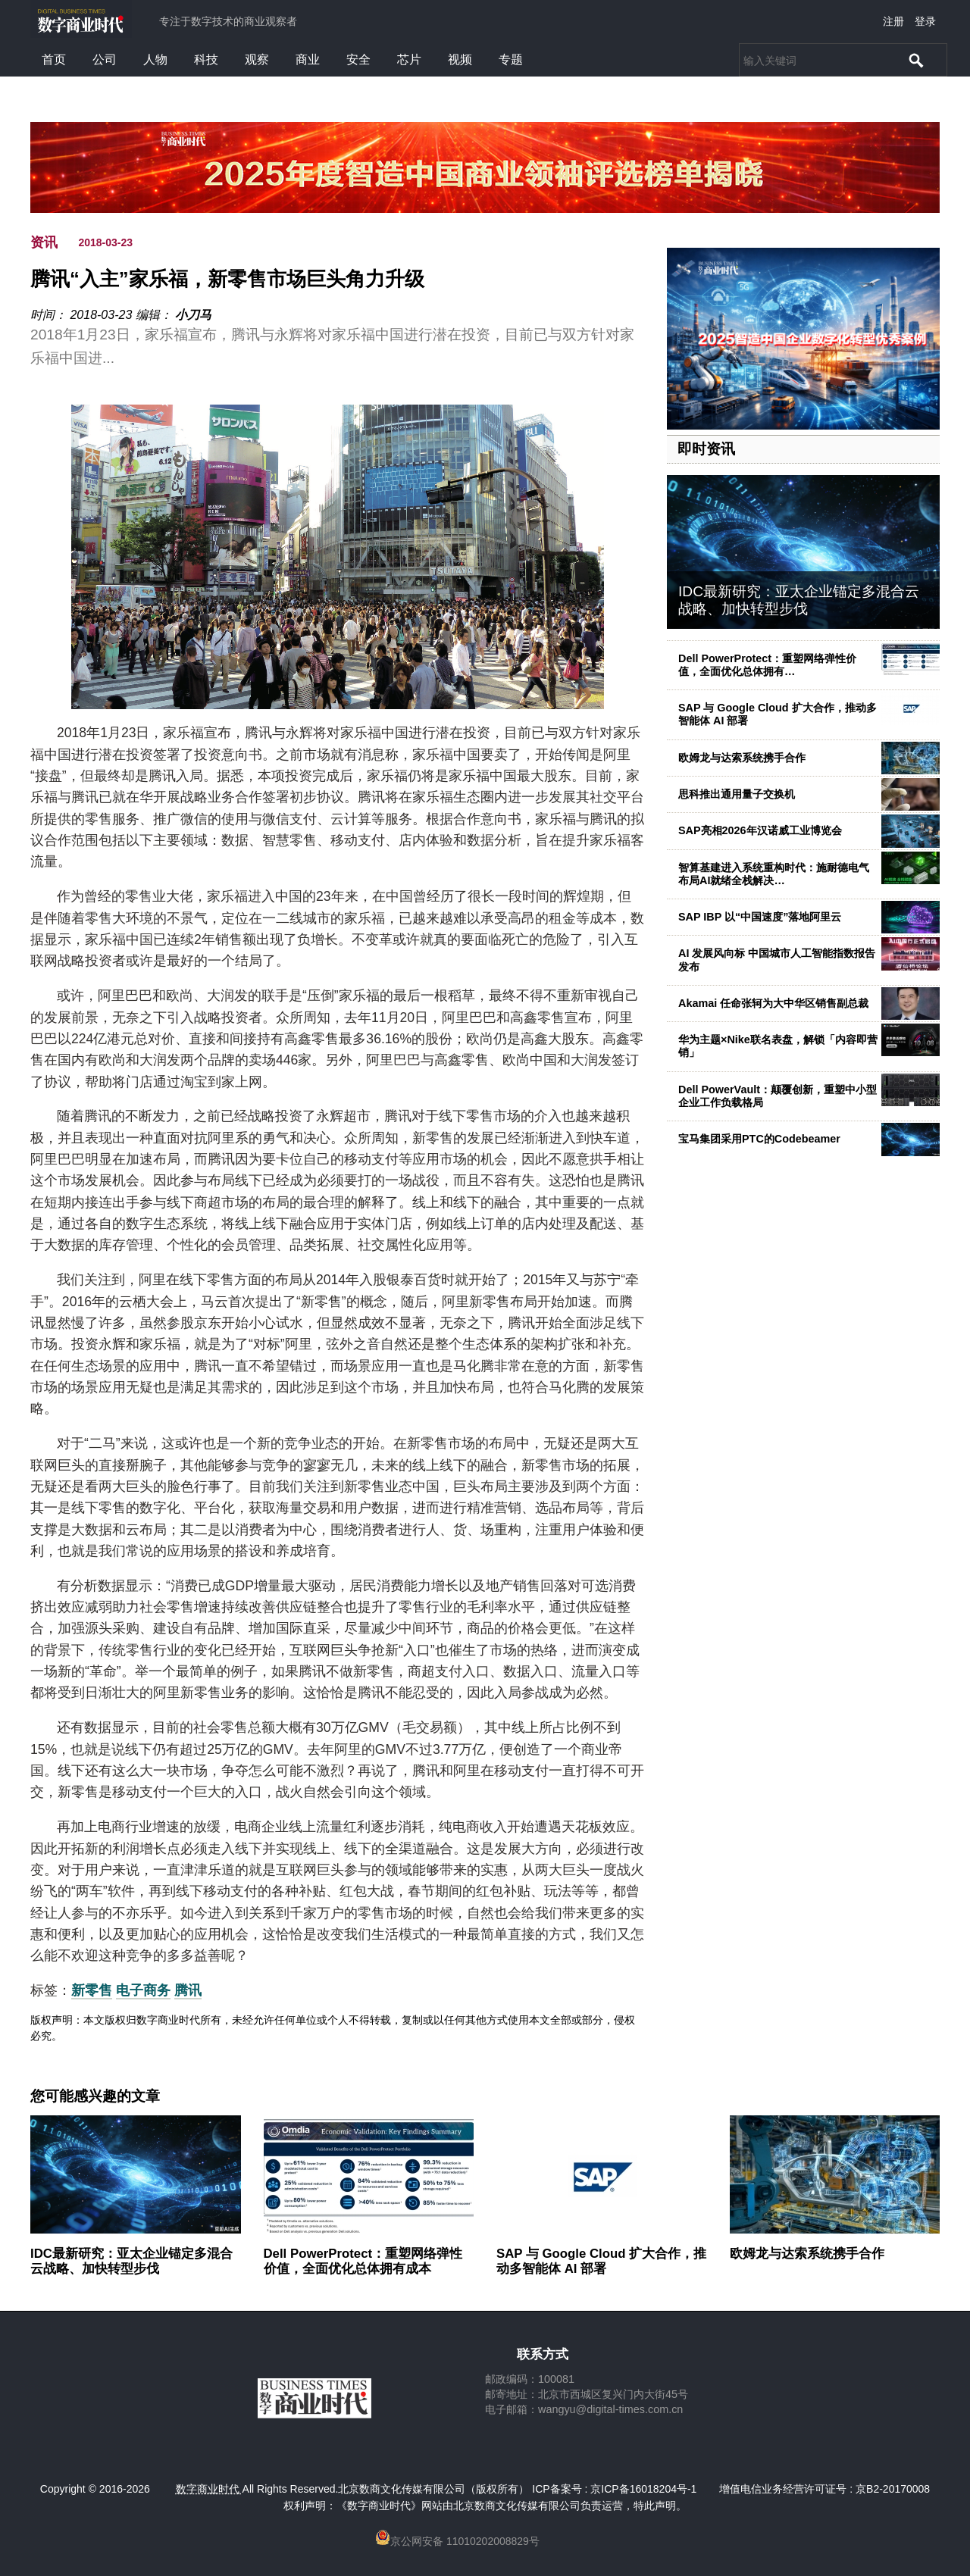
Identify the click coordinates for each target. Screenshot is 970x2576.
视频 (460, 59)
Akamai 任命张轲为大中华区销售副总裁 (773, 1003)
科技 (206, 59)
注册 (893, 21)
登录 (925, 21)
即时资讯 (706, 449)
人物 (155, 59)
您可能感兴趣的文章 (95, 2096)
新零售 (91, 1990)
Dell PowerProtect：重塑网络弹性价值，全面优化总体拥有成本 (363, 2261)
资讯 (44, 242)
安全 (358, 59)
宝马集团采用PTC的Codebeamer (759, 1139)
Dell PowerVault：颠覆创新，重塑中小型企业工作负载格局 (777, 1095)
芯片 (409, 59)
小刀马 (193, 314)
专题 (511, 59)
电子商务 (143, 1990)
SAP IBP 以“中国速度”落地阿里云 (759, 917)
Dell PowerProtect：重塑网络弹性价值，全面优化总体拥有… (767, 664)
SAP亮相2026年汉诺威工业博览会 (760, 830)
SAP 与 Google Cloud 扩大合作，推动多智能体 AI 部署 (601, 2261)
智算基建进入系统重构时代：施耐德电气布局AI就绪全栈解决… (773, 873)
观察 (257, 59)
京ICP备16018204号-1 (643, 2489)
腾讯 (188, 1990)
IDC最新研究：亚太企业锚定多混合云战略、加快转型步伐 (798, 600)
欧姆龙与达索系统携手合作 (742, 758)
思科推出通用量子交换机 (736, 794)
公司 (104, 59)
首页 (54, 59)
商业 (308, 59)
